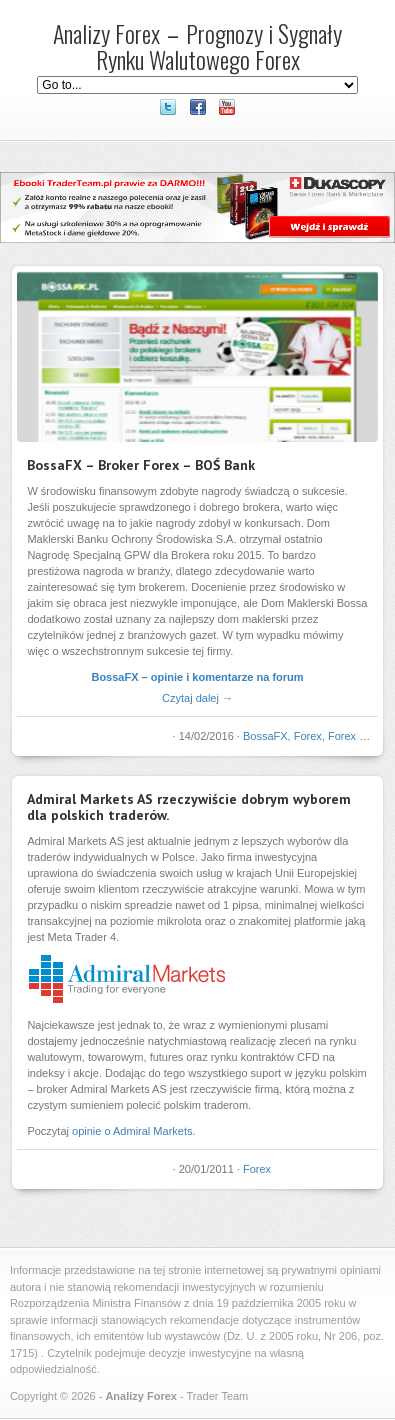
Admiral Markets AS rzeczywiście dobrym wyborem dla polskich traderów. (189, 807)
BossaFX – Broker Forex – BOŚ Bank (141, 465)
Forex (308, 736)
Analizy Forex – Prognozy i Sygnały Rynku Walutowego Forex (197, 46)
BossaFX (265, 736)
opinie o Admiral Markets (132, 1131)
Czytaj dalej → (197, 698)
